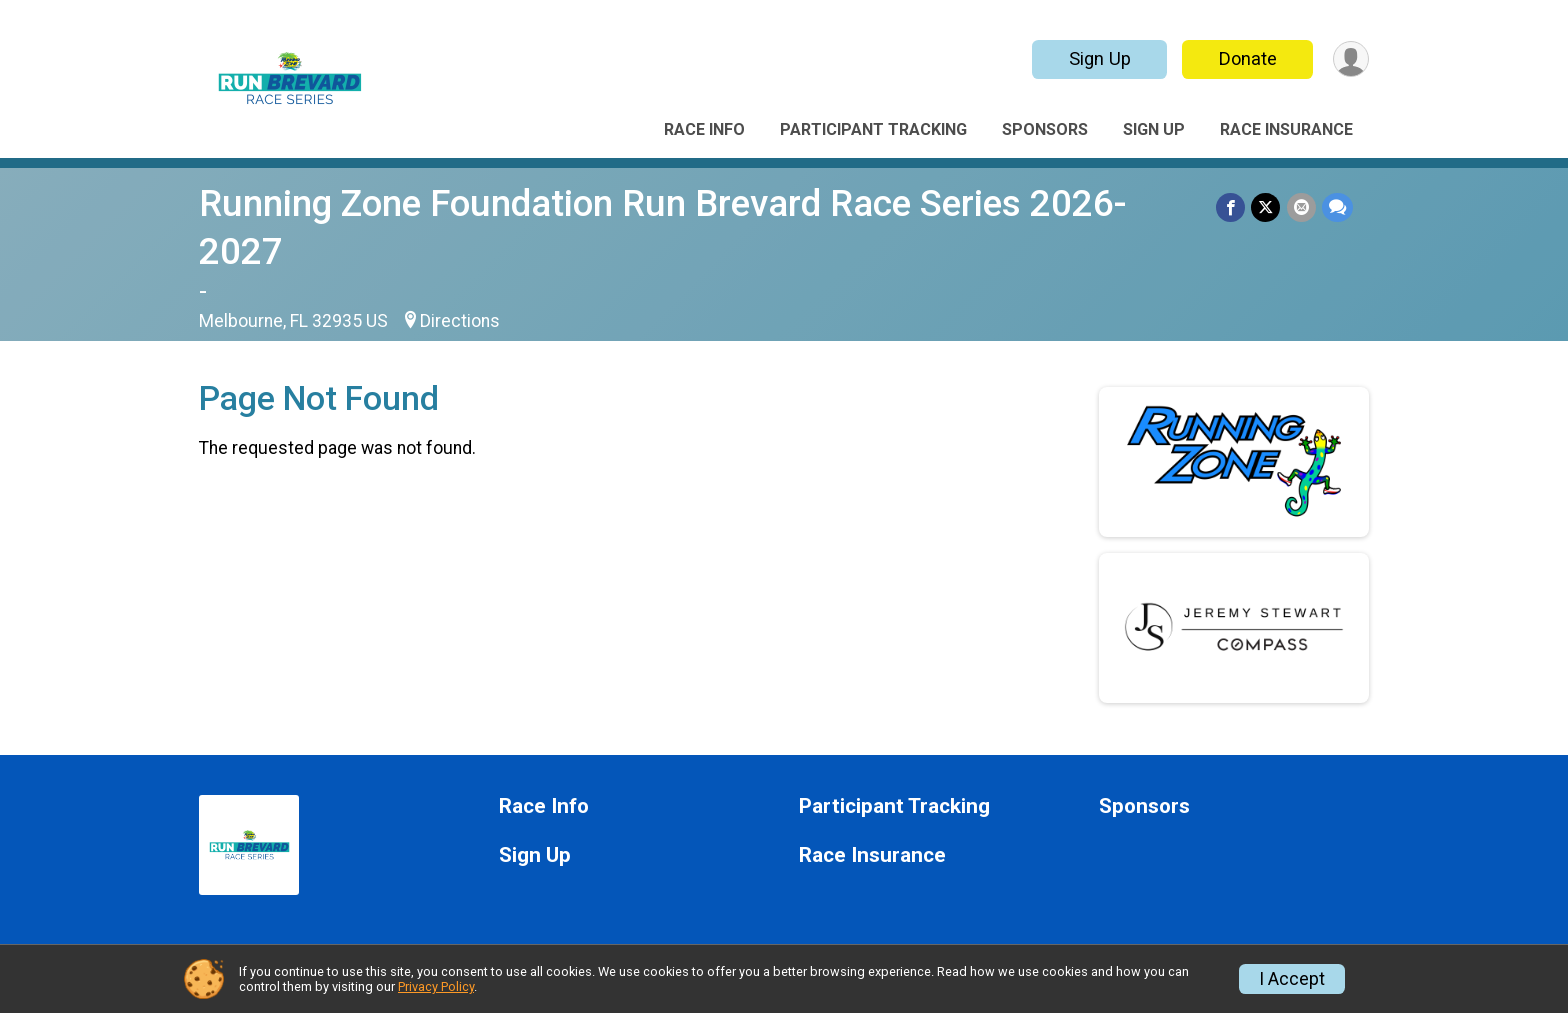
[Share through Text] (1337, 207)
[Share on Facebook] (1231, 207)
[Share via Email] (1301, 207)
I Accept (1292, 979)
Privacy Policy (436, 986)
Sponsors (1045, 129)
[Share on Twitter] (1266, 207)
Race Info (704, 129)
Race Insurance (1286, 129)
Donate (1247, 58)
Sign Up (1099, 58)
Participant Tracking (873, 129)
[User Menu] (1350, 59)
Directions (460, 321)
